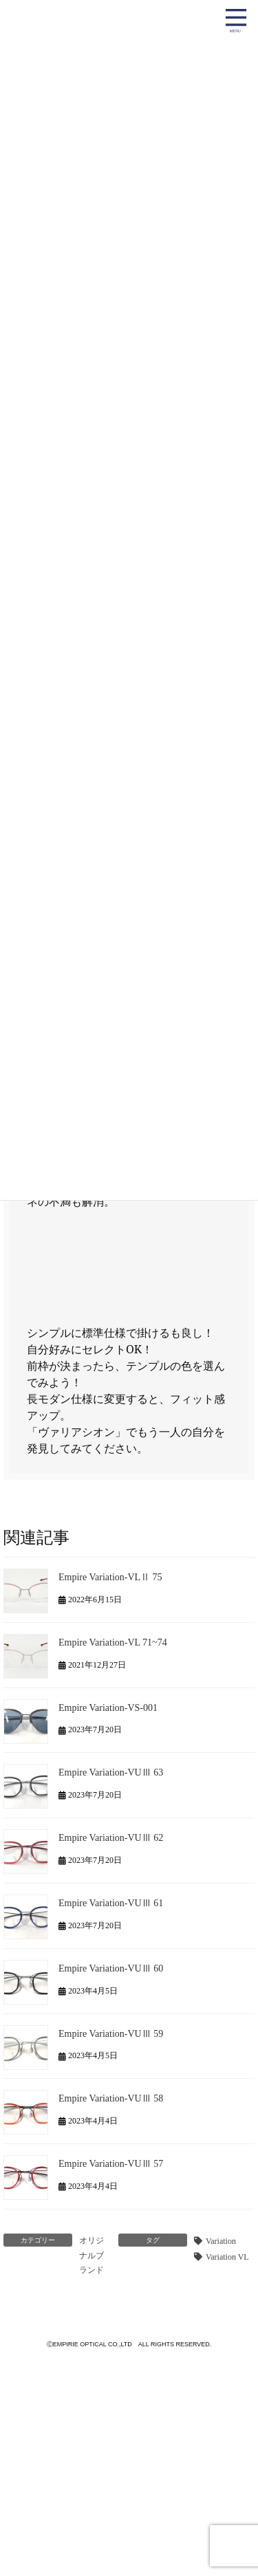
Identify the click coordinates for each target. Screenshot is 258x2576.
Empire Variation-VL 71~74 (112, 1642)
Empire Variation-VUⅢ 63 (110, 1772)
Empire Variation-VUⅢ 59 (110, 2033)
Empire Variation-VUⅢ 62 (110, 1838)
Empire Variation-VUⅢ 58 (110, 2098)
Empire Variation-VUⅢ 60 (110, 1968)
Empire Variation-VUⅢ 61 (110, 1903)
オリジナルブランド (91, 2255)
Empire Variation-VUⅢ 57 (110, 2164)
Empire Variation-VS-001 (108, 1707)
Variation (221, 2241)
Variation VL (227, 2257)
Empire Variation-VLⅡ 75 (110, 1577)
